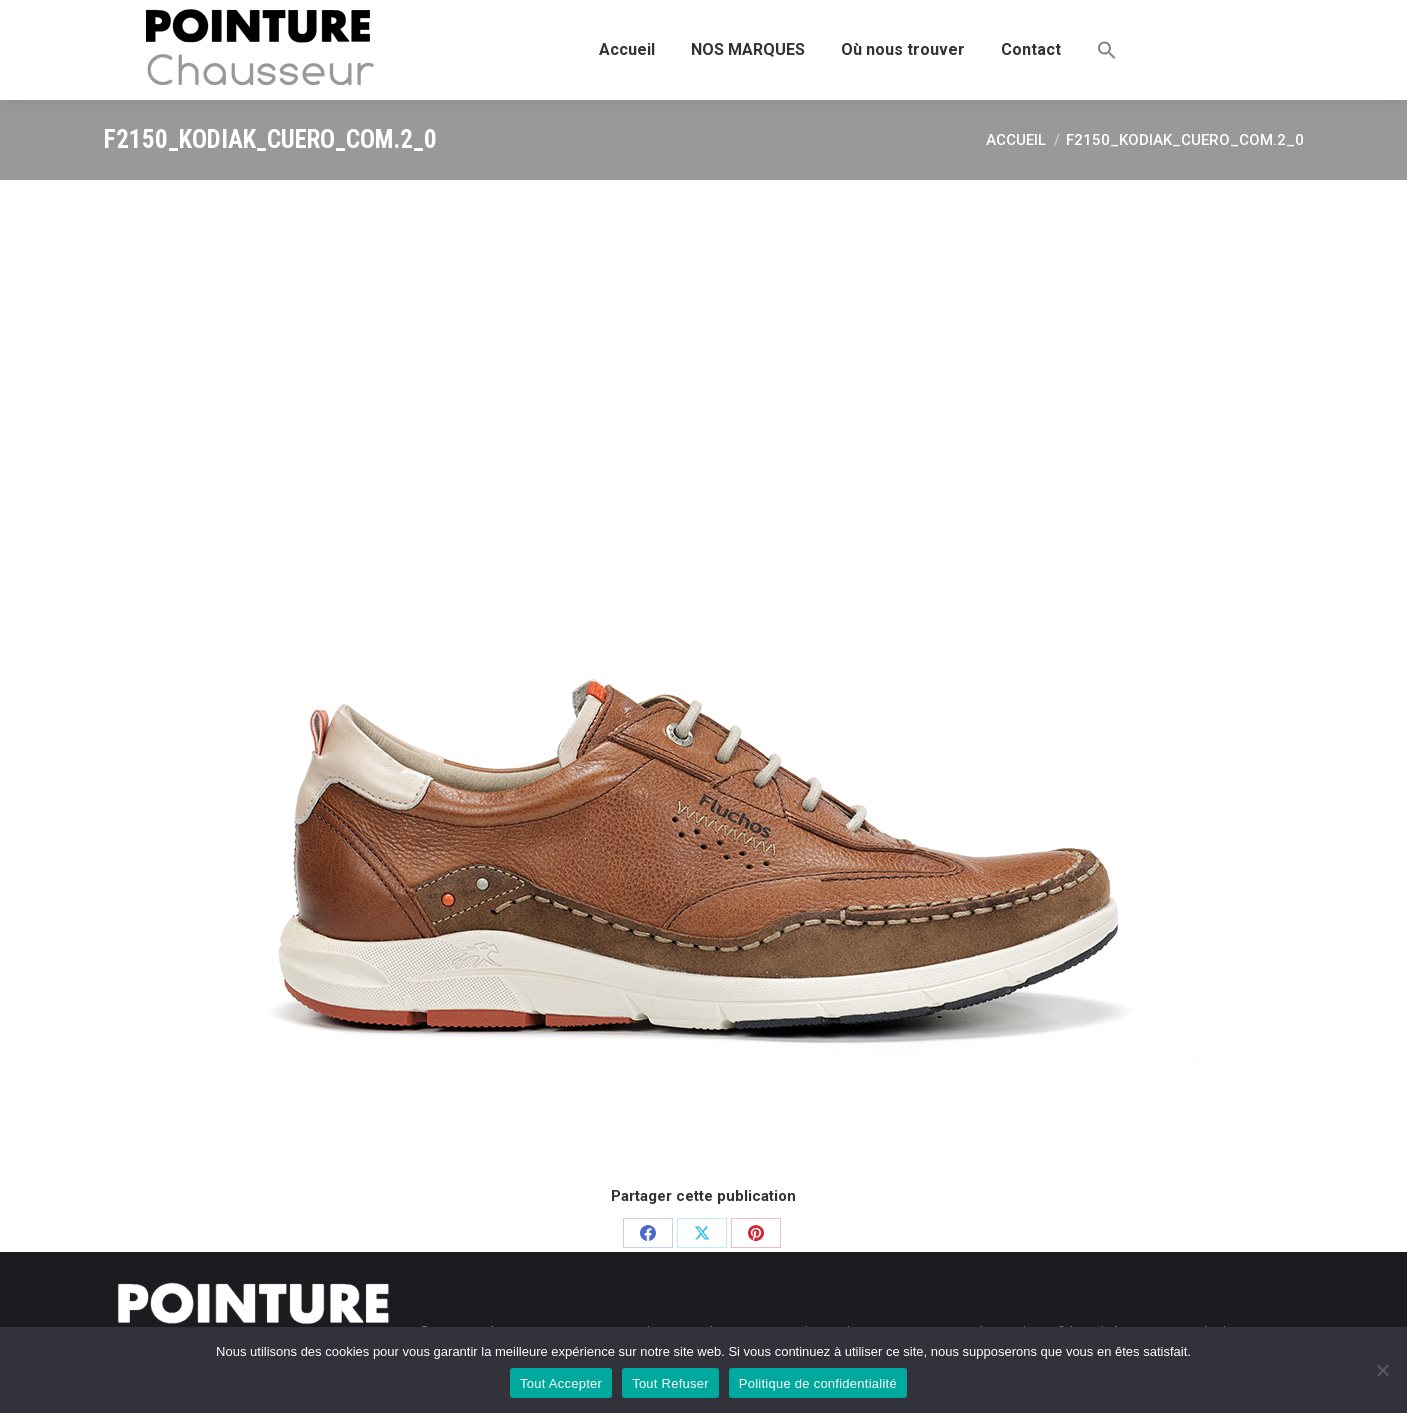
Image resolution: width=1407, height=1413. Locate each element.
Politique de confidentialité (818, 1383)
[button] (1107, 50)
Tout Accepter (561, 1383)
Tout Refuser (670, 1383)
